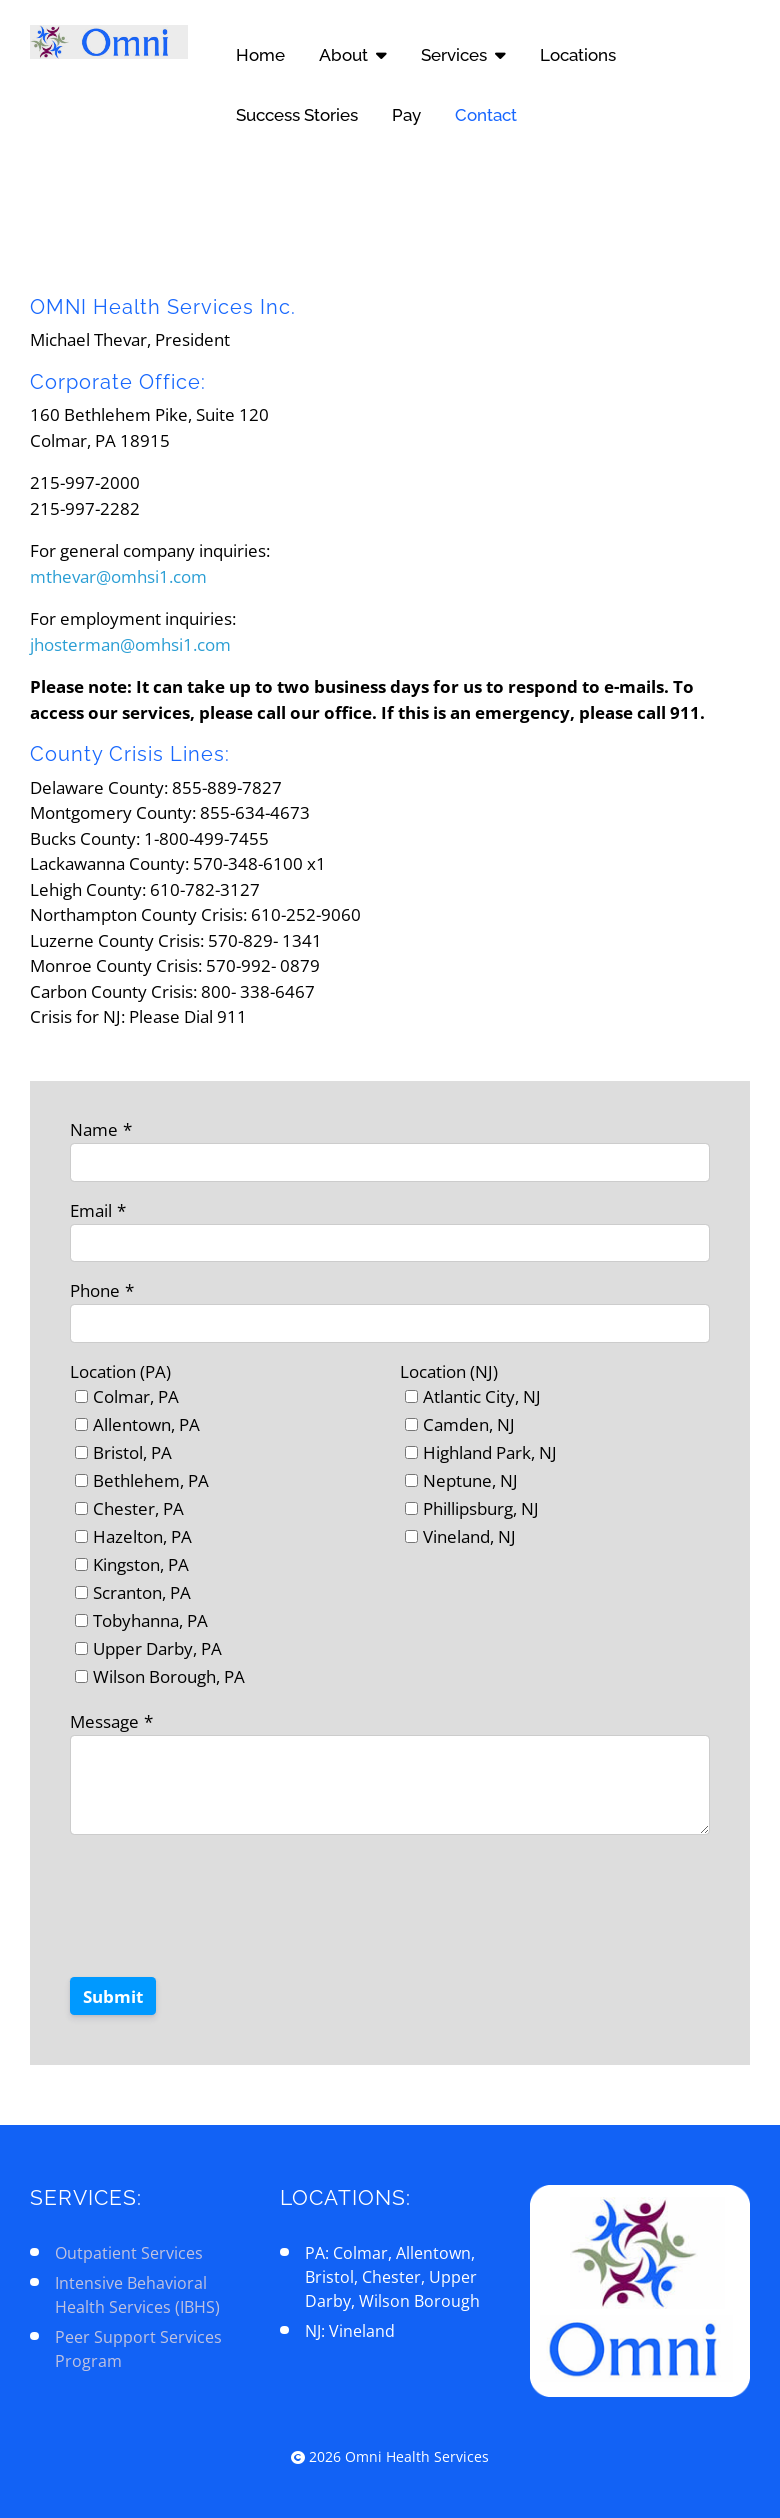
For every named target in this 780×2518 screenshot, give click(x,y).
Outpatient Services (129, 2253)
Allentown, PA (146, 1424)
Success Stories (297, 115)
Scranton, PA (142, 1592)
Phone (95, 1290)
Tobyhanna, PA (150, 1620)
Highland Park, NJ (490, 1452)
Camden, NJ (469, 1424)
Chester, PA (138, 1508)
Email (91, 1210)
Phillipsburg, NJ (481, 1508)
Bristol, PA (132, 1452)
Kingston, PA (141, 1564)
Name (94, 1129)
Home (260, 55)
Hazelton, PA (142, 1536)
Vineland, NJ (469, 1536)
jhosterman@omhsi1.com (130, 644)
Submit (113, 1996)
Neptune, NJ (470, 1480)
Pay (406, 115)
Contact (486, 115)
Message (104, 1721)
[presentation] (222, 1918)
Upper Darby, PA (157, 1648)
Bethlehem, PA (151, 1480)
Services (463, 55)
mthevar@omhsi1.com (118, 576)
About (353, 55)
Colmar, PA (136, 1396)
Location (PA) (120, 1371)
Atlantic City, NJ (482, 1396)
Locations (578, 55)
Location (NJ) (449, 1371)
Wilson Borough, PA (169, 1676)
